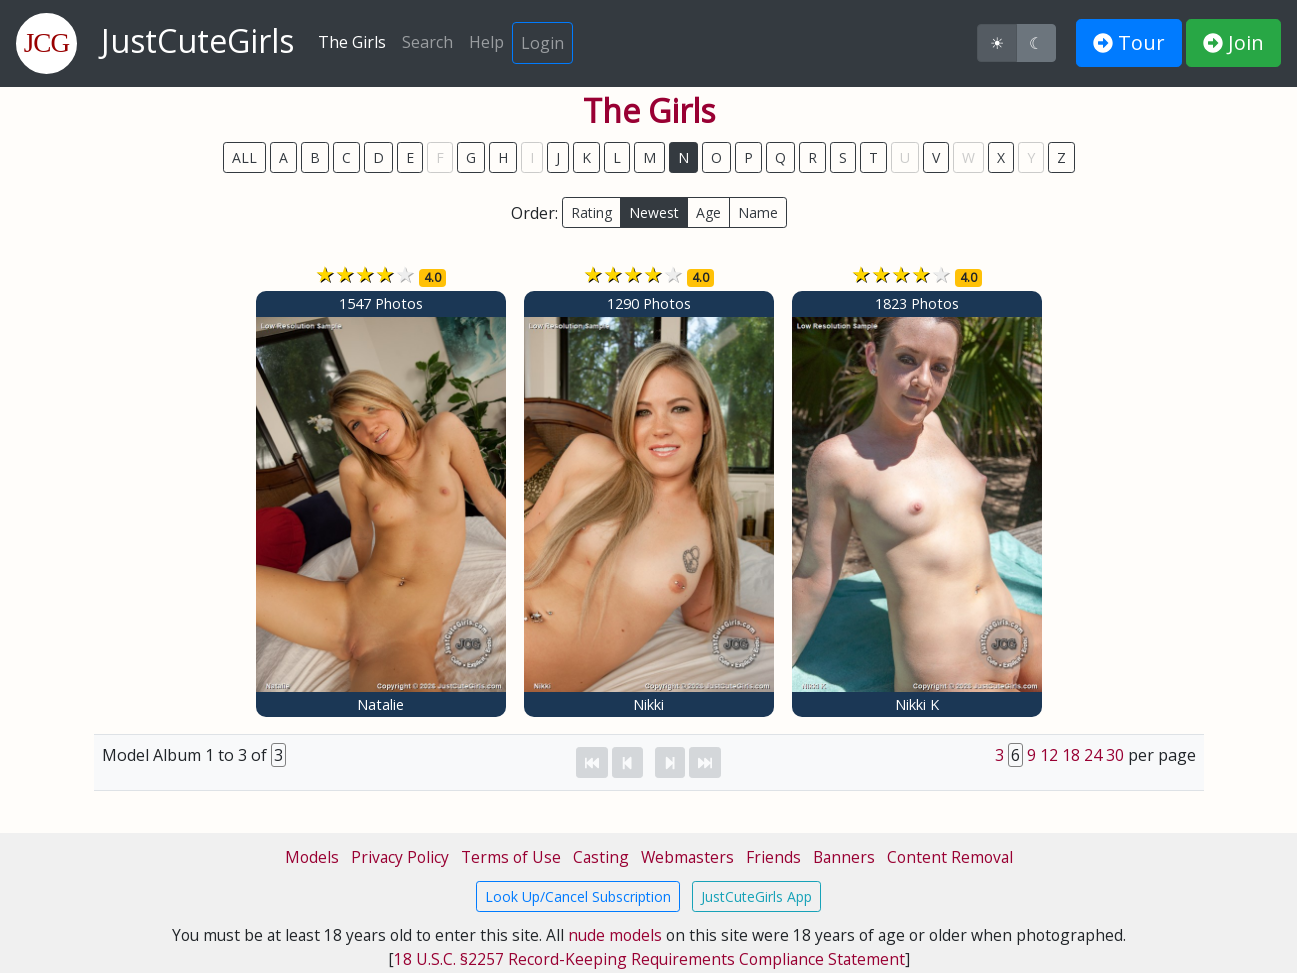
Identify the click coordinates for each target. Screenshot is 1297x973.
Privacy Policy (400, 857)
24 (1093, 755)
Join (1233, 42)
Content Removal (950, 857)
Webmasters (687, 857)
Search (427, 42)
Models (312, 857)
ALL (244, 157)
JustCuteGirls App (756, 896)
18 (1071, 755)
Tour (1129, 42)
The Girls (352, 42)
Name (758, 212)
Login (542, 43)
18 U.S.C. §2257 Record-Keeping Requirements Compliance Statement (649, 959)
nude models (615, 935)
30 (1115, 755)
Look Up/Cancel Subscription (578, 896)
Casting (601, 857)
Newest (654, 212)
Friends (773, 857)
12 (1049, 755)
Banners (844, 857)
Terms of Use (511, 857)
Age (708, 212)
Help (486, 42)
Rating (591, 212)
